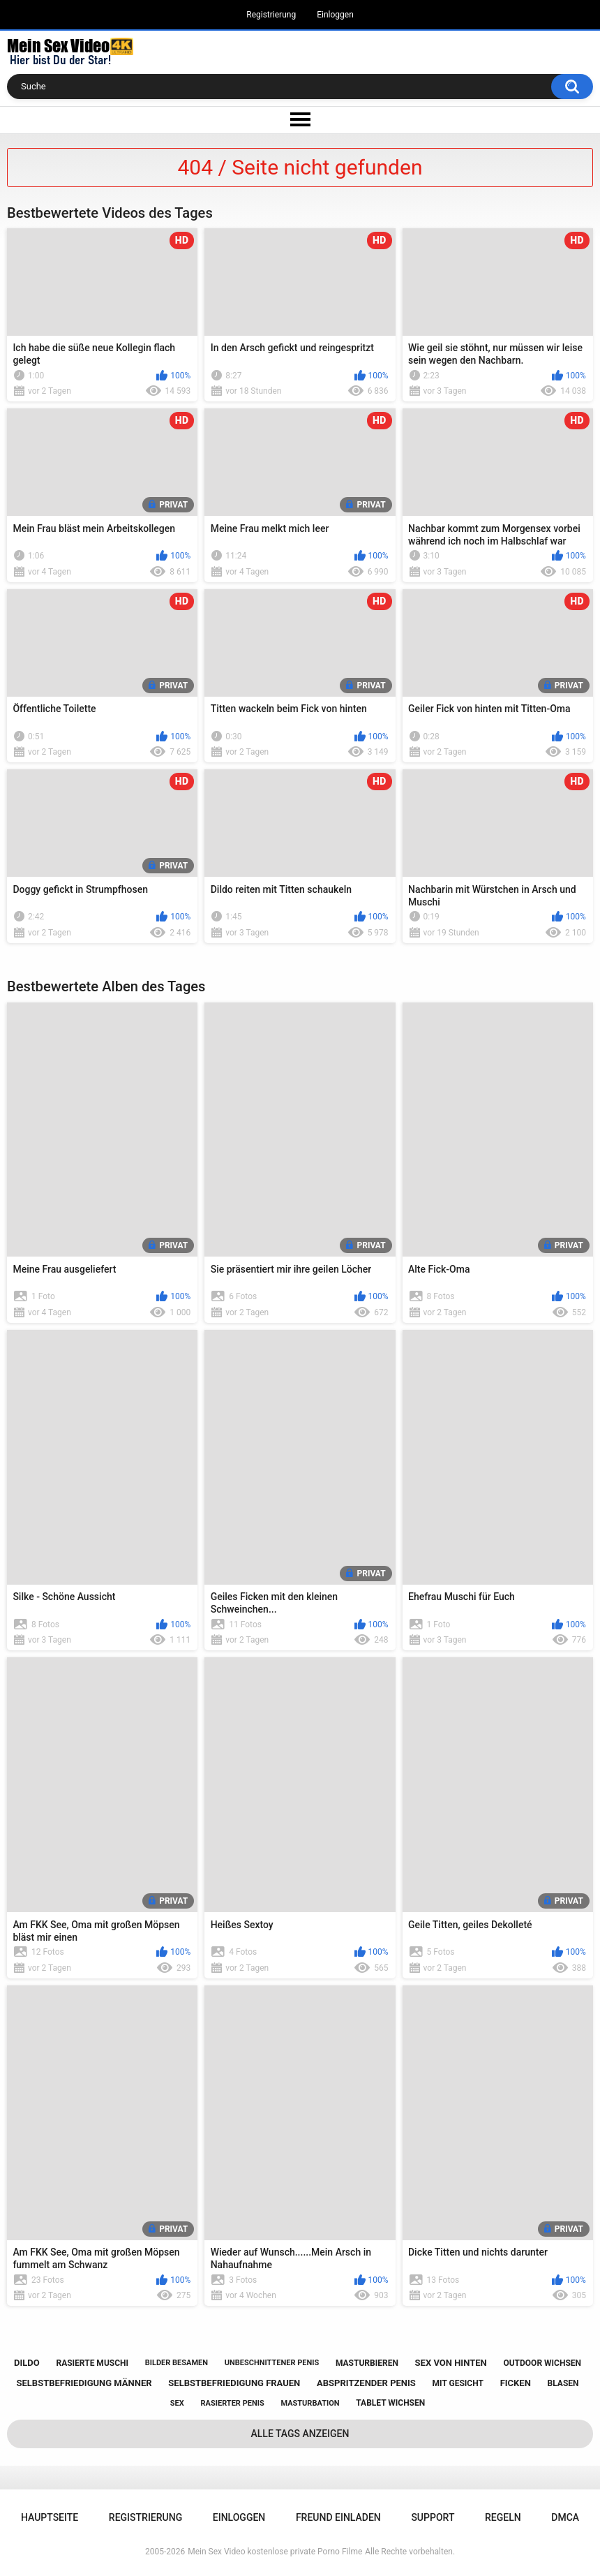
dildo (27, 2362)
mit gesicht (458, 2383)
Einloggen (335, 15)
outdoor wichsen (542, 2363)
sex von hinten (451, 2362)
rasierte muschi (92, 2363)
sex (177, 2403)
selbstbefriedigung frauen (234, 2383)
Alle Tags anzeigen (300, 2433)
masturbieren (367, 2363)
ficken (515, 2383)
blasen (563, 2383)
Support (432, 2517)
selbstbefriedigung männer (84, 2383)
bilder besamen (176, 2362)
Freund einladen (338, 2517)
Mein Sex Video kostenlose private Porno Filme (275, 2551)
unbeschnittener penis (272, 2362)
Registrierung (271, 15)
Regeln (503, 2517)
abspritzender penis (366, 2383)
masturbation (309, 2403)
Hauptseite (49, 2517)
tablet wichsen (390, 2403)
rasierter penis (232, 2403)
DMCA (565, 2517)
